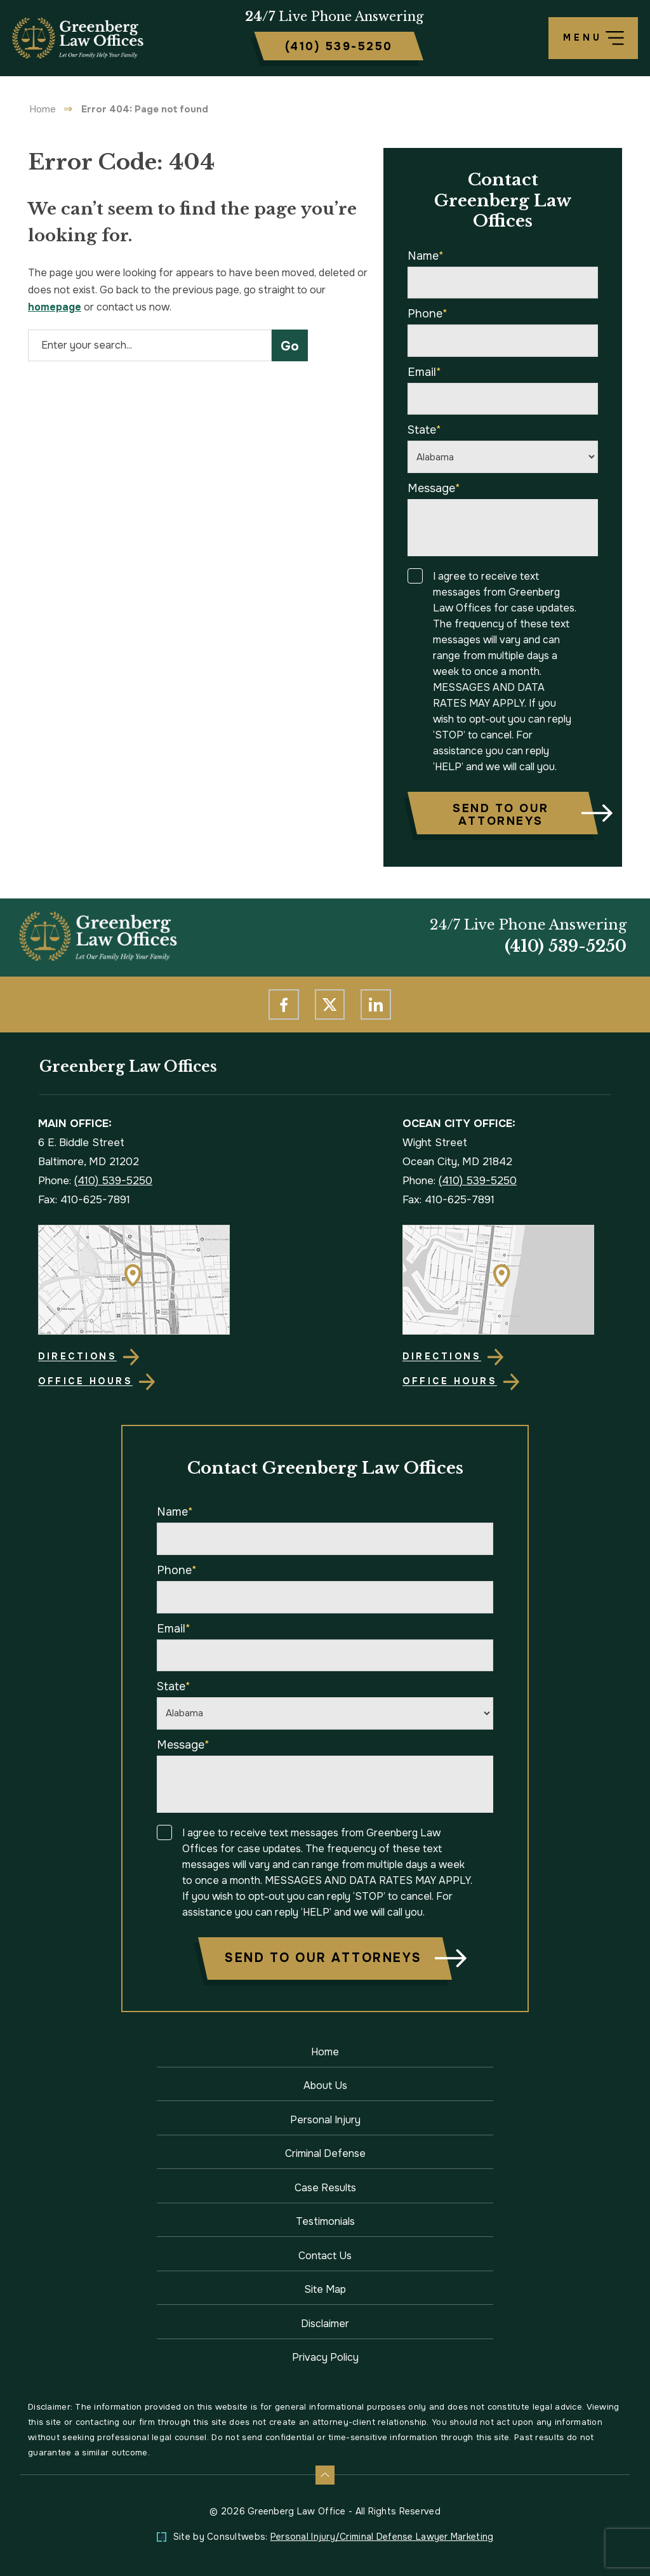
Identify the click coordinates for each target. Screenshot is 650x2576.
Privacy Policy (325, 2357)
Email (424, 372)
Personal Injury (325, 2119)
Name (426, 256)
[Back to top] (325, 2475)
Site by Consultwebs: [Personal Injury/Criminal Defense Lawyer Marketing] (333, 2536)
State (424, 430)
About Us (325, 2085)
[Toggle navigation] (593, 38)
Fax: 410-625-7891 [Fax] (84, 1199)
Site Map (325, 2289)
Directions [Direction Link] (77, 1356)
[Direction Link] (143, 1280)
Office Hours (85, 1381)
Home (42, 109)
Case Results (325, 2187)
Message (434, 488)
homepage (54, 307)
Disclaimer (325, 2323)
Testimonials (325, 2221)
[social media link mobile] (284, 1004)
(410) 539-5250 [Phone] (566, 946)
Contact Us (325, 2255)
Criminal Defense (325, 2153)
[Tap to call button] (338, 46)
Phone (428, 313)
